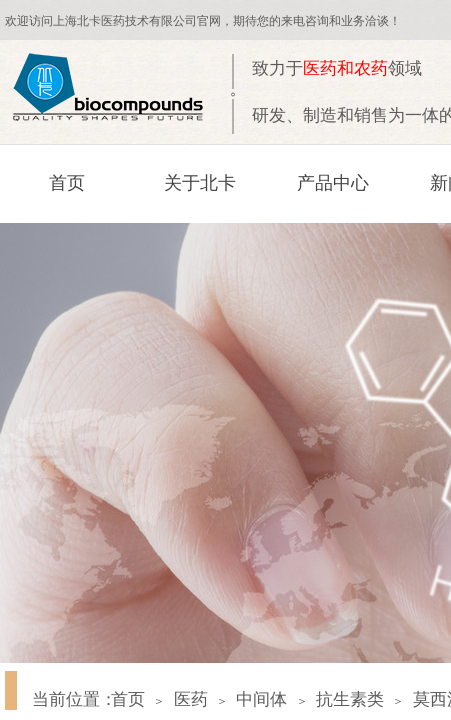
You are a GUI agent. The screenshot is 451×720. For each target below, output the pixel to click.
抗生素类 (350, 699)
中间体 (261, 699)
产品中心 (333, 183)
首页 (67, 183)
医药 (191, 699)
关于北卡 (200, 183)
